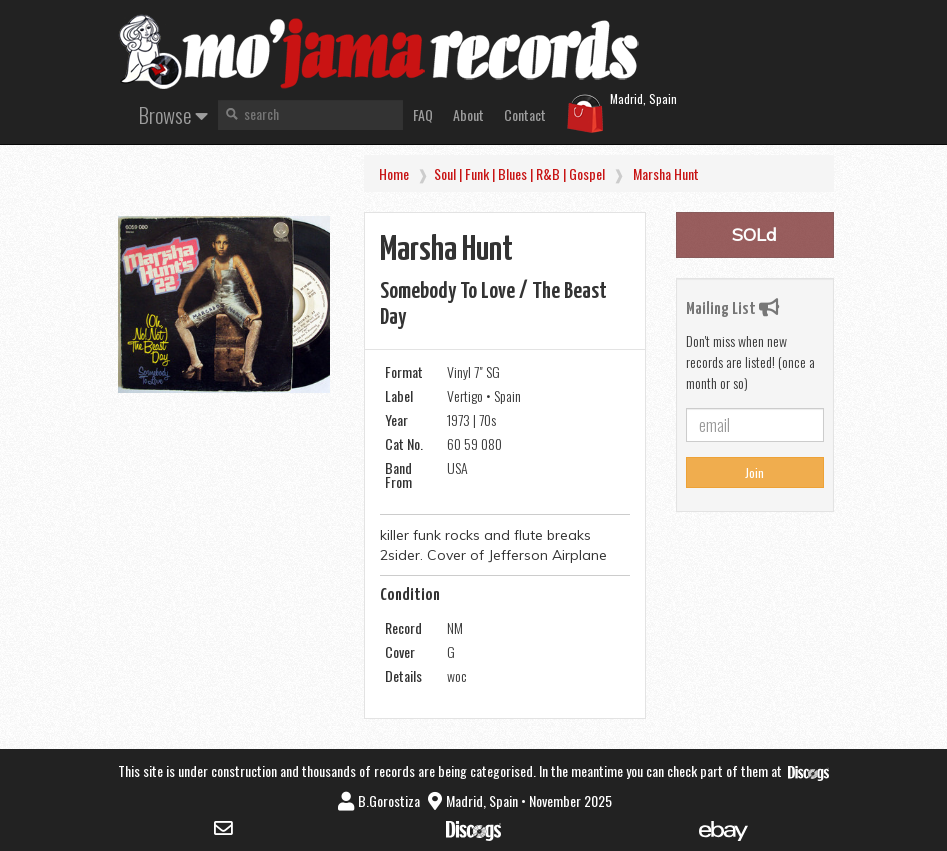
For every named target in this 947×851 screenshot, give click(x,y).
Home (394, 173)
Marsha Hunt (666, 173)
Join (754, 472)
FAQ (423, 114)
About (468, 114)
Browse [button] (173, 114)
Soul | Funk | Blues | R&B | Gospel (519, 173)
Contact (525, 114)
